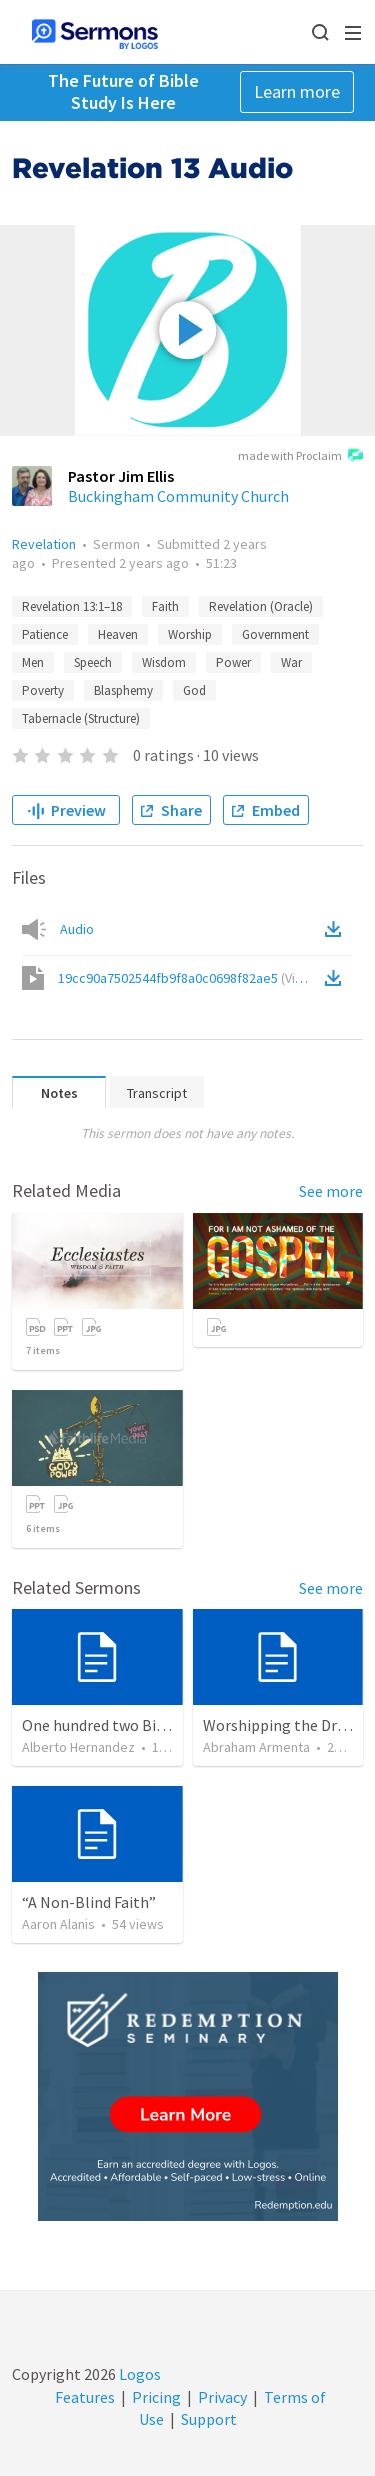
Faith (165, 606)
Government (275, 634)
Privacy (222, 2397)
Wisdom (164, 662)
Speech (93, 662)
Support (209, 2419)
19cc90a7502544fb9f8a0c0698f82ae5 (189, 978)
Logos (138, 2374)
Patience (45, 634)
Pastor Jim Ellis (121, 476)
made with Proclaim (300, 457)
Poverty (43, 690)
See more (331, 1191)
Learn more (297, 91)
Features (85, 2397)
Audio (77, 929)
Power (233, 662)
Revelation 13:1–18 (72, 606)
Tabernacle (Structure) (81, 718)
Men (33, 662)
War (291, 662)
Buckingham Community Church (178, 496)
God (194, 690)
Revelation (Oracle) (261, 606)
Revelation (44, 544)
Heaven (118, 634)
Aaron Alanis (58, 1924)
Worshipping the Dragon (287, 1725)
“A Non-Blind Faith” (89, 1902)
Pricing (156, 2397)
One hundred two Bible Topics (124, 1725)
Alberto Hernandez (78, 1747)
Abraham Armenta (256, 1747)
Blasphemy (123, 690)
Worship (190, 634)
